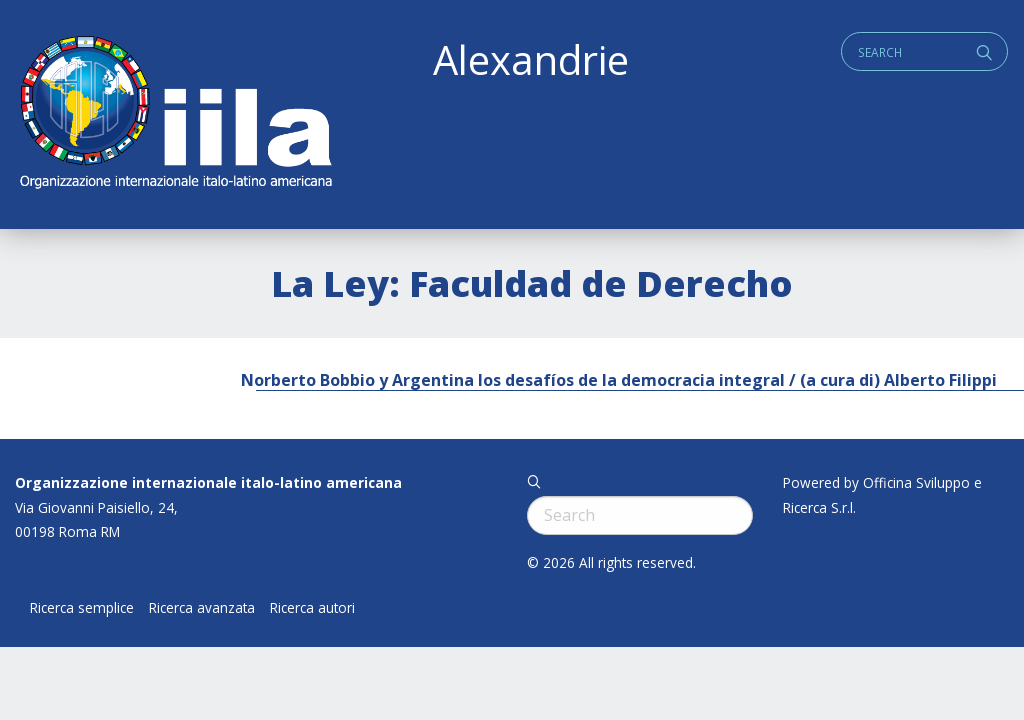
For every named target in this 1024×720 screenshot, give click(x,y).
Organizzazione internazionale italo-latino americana (208, 482)
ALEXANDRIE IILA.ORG (175, 114)
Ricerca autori (312, 608)
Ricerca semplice (82, 608)
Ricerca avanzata (202, 608)
